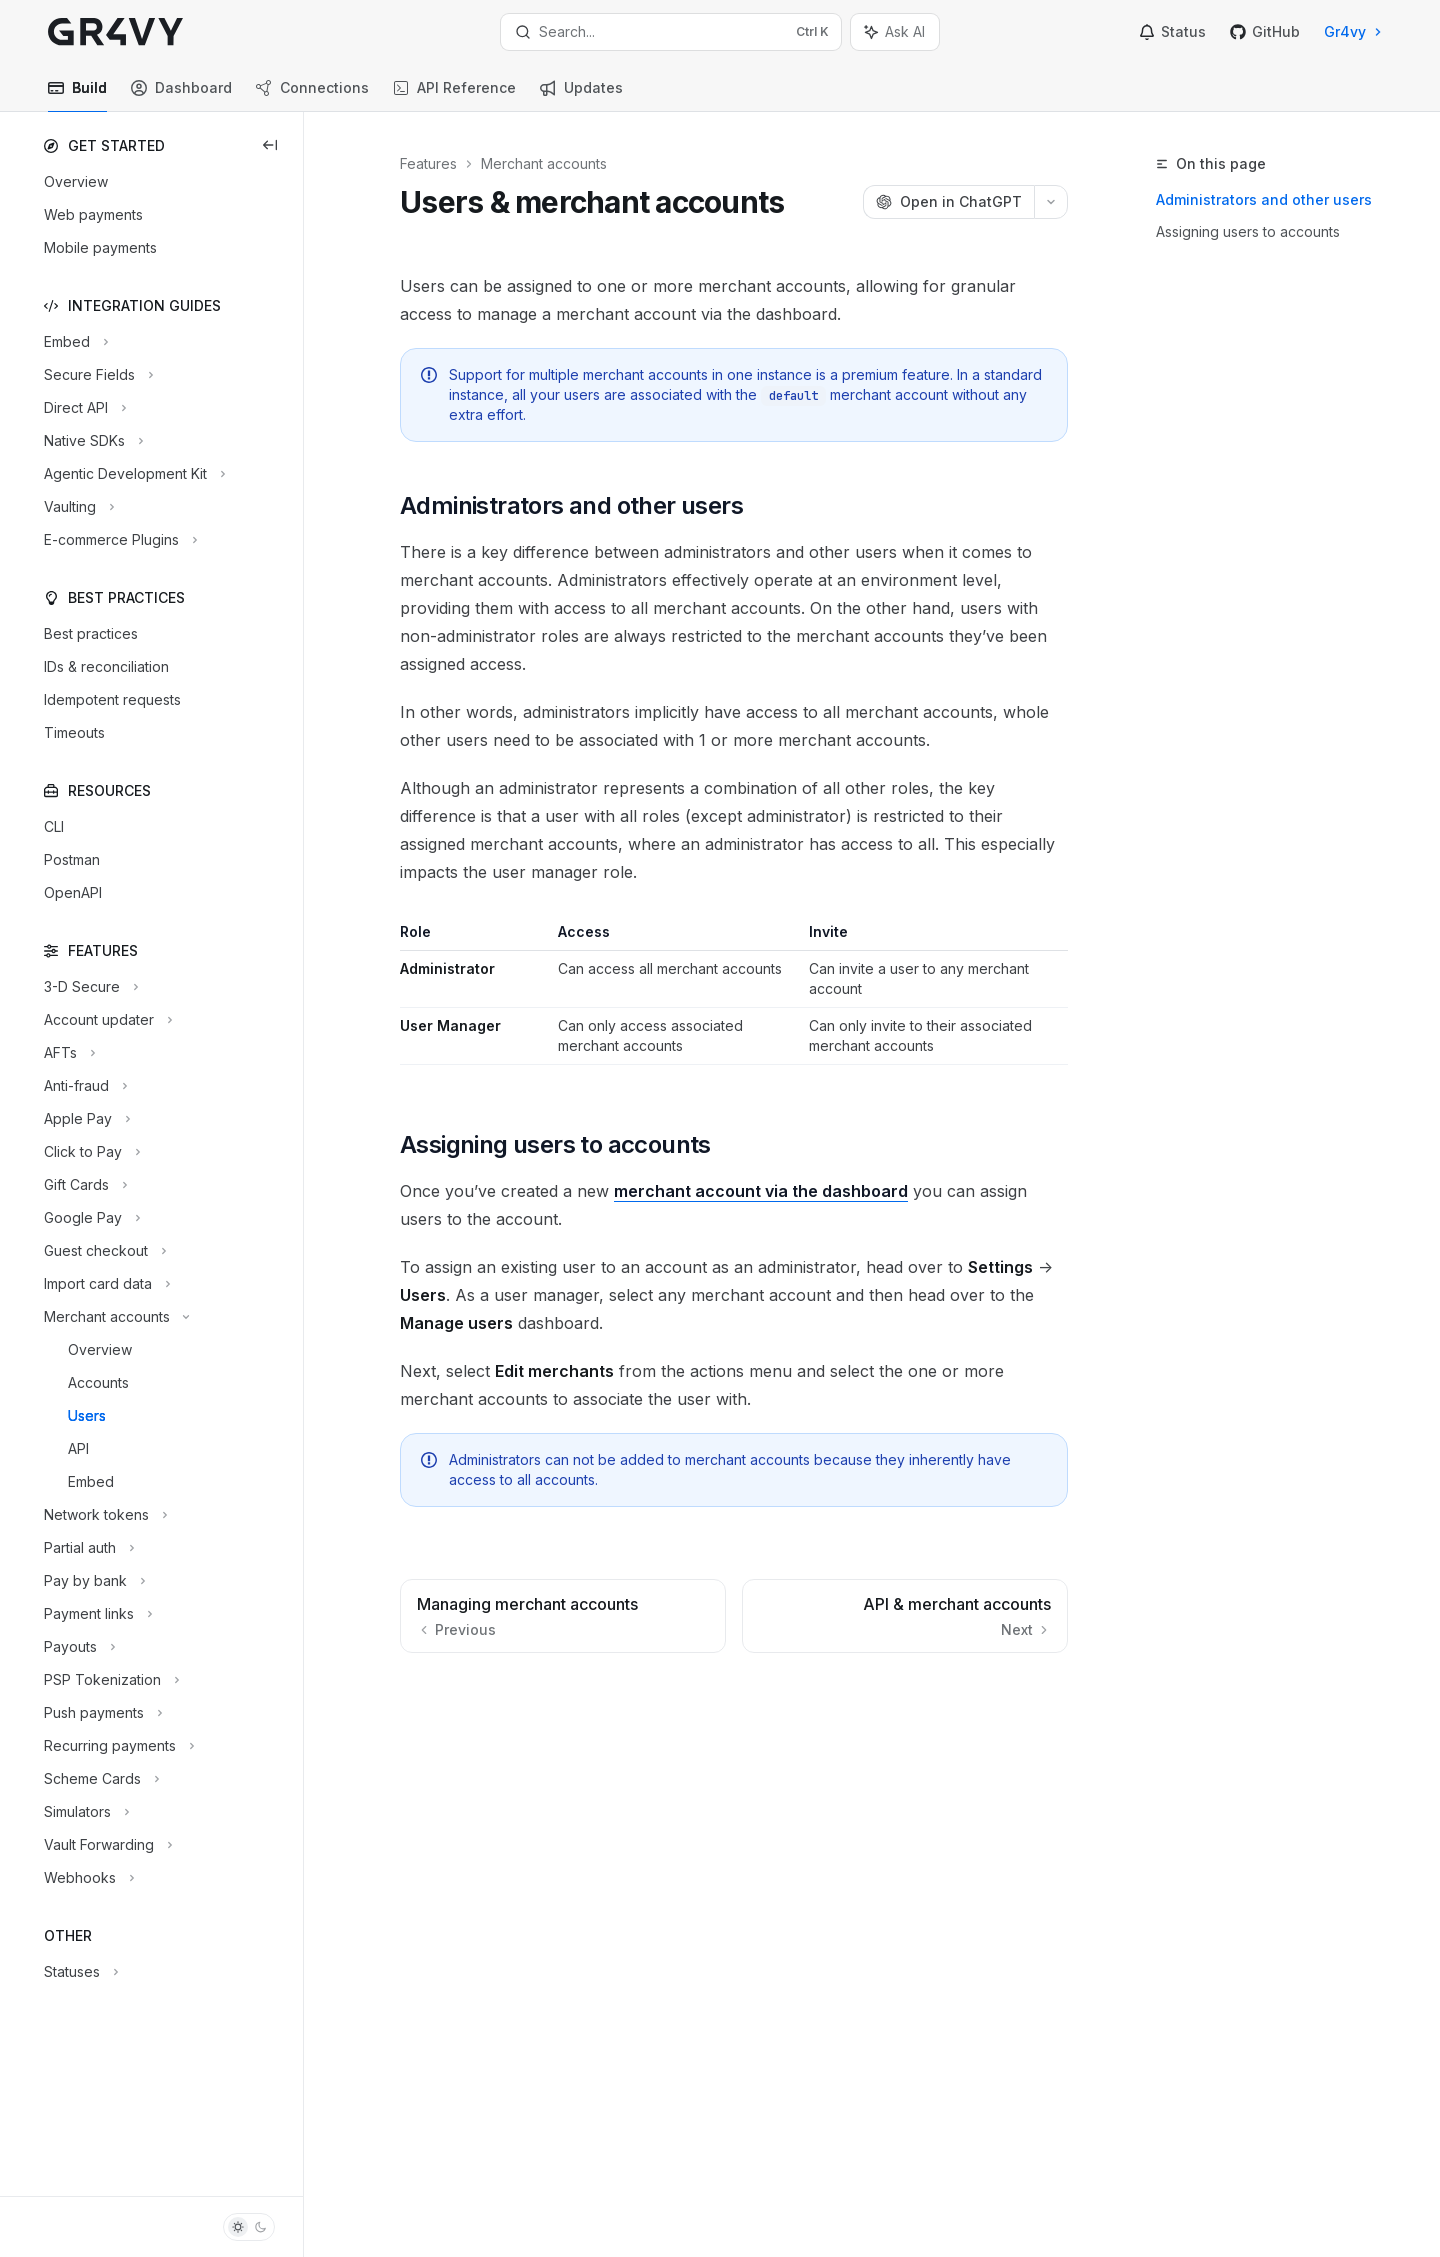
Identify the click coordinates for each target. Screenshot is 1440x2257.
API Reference (454, 95)
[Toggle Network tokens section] (103, 1515)
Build (77, 95)
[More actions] (1051, 202)
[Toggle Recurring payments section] (117, 1746)
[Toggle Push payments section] (101, 1713)
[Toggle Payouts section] (77, 1647)
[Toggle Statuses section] (79, 1972)
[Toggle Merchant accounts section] (114, 1317)
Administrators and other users (1264, 199)
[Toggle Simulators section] (84, 1812)
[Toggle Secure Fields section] (96, 375)
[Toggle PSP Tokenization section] (109, 1680)
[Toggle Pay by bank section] (92, 1581)
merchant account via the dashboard (761, 1191)
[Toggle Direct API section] (83, 408)
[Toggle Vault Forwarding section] (106, 1845)
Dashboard (181, 95)
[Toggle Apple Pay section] (85, 1119)
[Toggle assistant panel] (895, 32)
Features (428, 163)
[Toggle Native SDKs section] (91, 441)
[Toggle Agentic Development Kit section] (132, 474)
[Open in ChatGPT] (948, 202)
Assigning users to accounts (1248, 231)
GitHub (1265, 31)
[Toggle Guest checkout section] (103, 1251)
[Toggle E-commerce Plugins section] (118, 540)
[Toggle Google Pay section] (90, 1218)
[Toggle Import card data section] (105, 1284)
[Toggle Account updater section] (106, 1020)
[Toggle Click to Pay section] (90, 1152)
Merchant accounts (544, 163)
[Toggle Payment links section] (96, 1614)
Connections (312, 95)
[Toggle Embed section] (74, 342)
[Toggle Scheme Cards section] (99, 1779)
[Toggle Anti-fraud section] (83, 1086)
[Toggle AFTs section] (67, 1053)
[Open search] (670, 32)
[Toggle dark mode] (249, 2227)
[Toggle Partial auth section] (87, 1548)
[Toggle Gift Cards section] (83, 1185)
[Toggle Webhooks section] (87, 1878)
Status (1172, 31)
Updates (581, 95)
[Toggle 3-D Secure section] (89, 987)
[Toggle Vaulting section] (77, 507)
